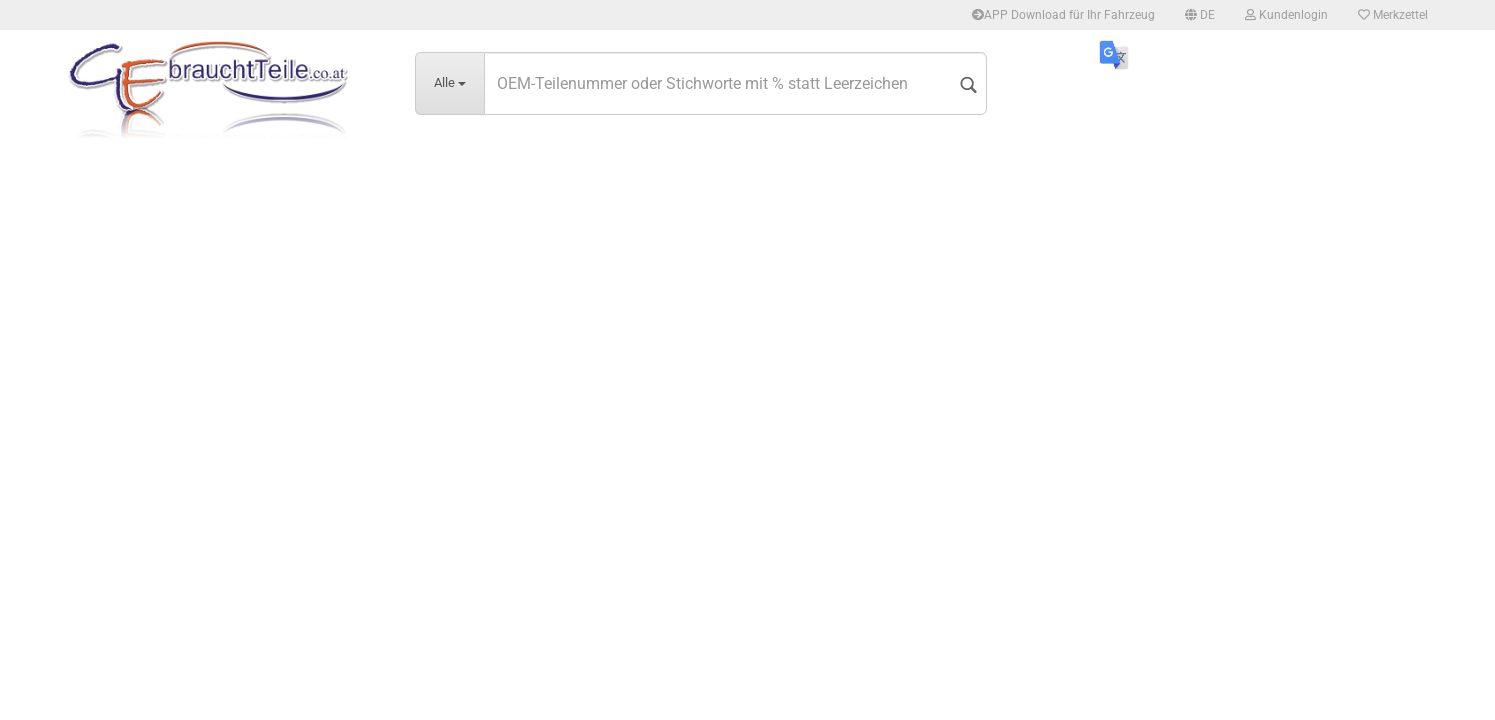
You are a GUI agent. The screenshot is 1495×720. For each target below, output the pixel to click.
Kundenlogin (1286, 15)
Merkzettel (1393, 15)
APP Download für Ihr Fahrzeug (1063, 15)
